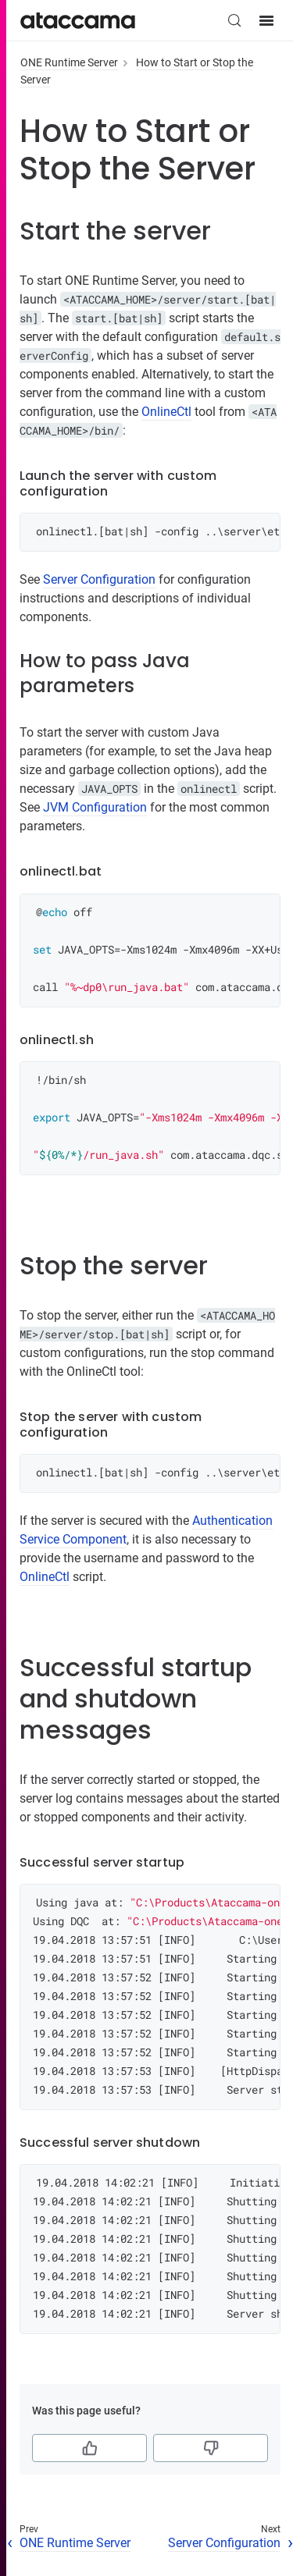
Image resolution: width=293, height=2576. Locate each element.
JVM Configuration (95, 807)
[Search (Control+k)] (234, 20)
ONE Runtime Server (69, 62)
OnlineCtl (166, 411)
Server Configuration (99, 579)
